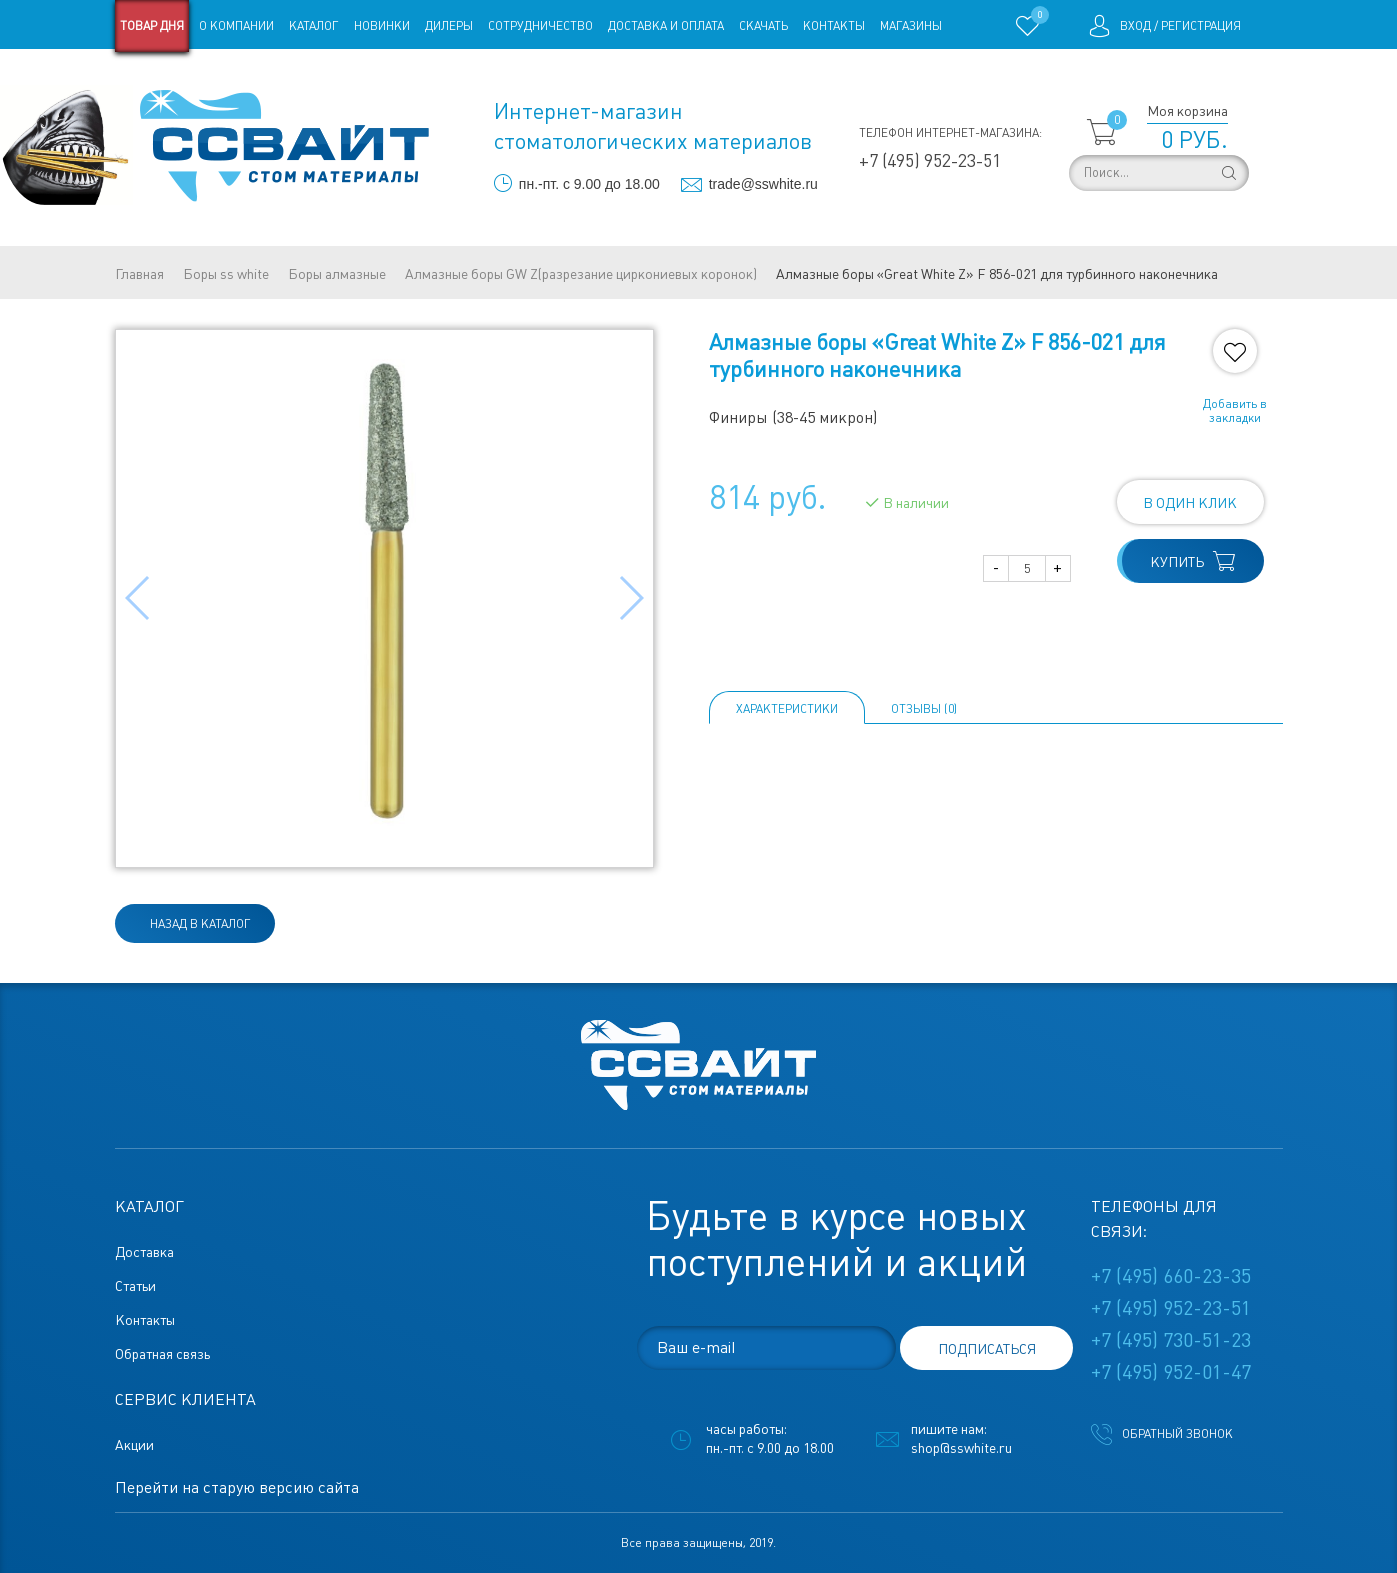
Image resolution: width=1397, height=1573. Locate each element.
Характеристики (787, 709)
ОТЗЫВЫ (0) (924, 709)
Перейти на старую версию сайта (237, 1487)
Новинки (382, 26)
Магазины (911, 26)
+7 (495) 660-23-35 (1171, 1276)
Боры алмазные (337, 274)
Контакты (834, 26)
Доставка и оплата (666, 26)
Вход (1135, 26)
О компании (236, 26)
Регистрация (1201, 26)
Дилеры (449, 26)
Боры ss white (226, 274)
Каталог (314, 26)
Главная (139, 274)
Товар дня (152, 26)
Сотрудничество (540, 26)
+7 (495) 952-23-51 (930, 160)
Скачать (763, 26)
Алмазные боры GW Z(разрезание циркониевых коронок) (581, 274)
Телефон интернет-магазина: (950, 133)
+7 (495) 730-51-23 (1171, 1340)
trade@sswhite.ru (763, 184)
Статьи (277, 78)
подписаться (987, 1349)
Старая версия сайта (178, 78)
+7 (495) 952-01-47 (1171, 1372)
